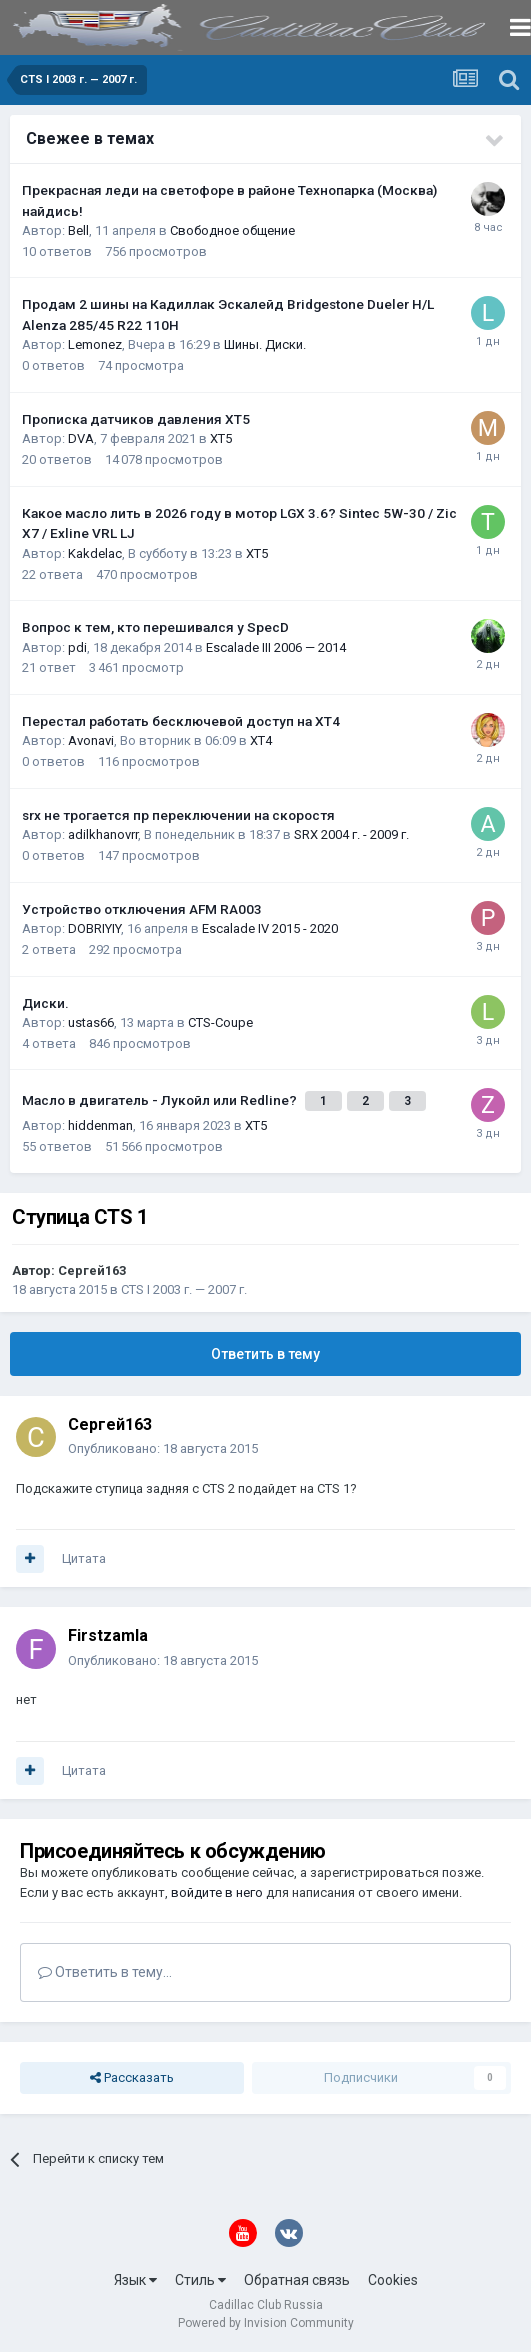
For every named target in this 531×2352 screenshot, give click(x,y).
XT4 (261, 740)
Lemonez (95, 344)
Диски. (45, 1003)
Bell (78, 230)
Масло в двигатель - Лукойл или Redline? (161, 1100)
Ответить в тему (265, 1354)
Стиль (200, 2280)
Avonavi (91, 740)
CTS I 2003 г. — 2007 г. (184, 1289)
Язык (135, 2280)
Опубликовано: (163, 1448)
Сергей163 (92, 1270)
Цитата (84, 1558)
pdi (77, 647)
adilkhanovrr (103, 834)
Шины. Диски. (265, 344)
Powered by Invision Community (266, 2323)
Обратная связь (297, 2280)
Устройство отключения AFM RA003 (142, 909)
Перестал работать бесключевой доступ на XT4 (181, 721)
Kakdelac (95, 553)
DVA (81, 438)
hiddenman (100, 1125)
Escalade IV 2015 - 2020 (270, 928)
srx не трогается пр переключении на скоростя (178, 815)
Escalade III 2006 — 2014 (276, 647)
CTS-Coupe (220, 1022)
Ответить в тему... (105, 1972)
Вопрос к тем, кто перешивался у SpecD (155, 627)
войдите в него (217, 1892)
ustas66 (91, 1022)
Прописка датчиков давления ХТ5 (136, 419)
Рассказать (132, 2078)
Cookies (393, 2280)
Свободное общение (232, 230)
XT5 (221, 438)
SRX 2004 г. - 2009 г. (351, 834)
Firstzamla (108, 1635)
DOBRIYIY (94, 928)
